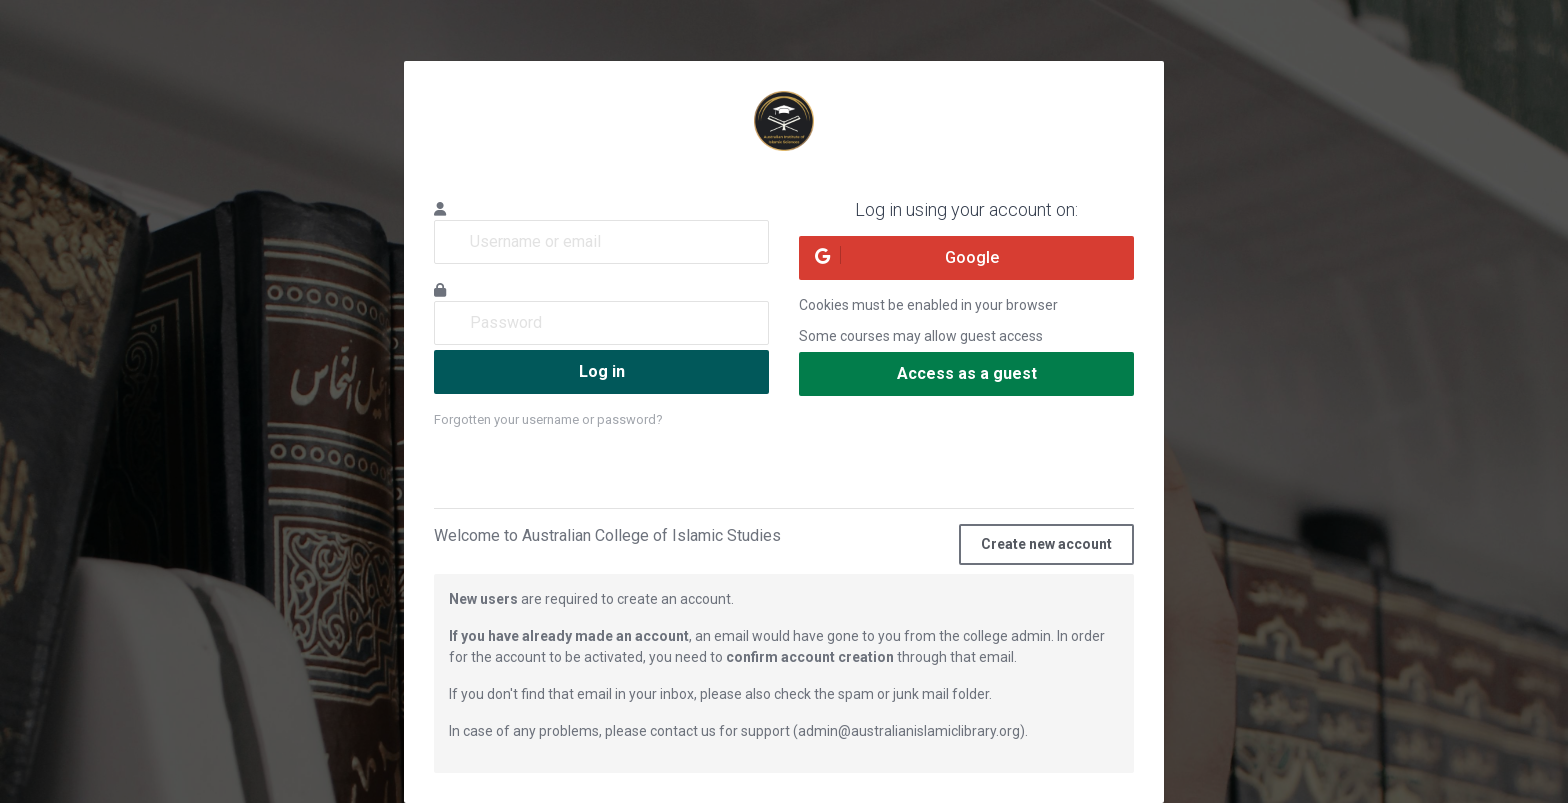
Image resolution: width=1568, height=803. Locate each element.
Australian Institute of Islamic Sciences (784, 121)
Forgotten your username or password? (548, 419)
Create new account (1046, 544)
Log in (602, 371)
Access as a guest (967, 373)
